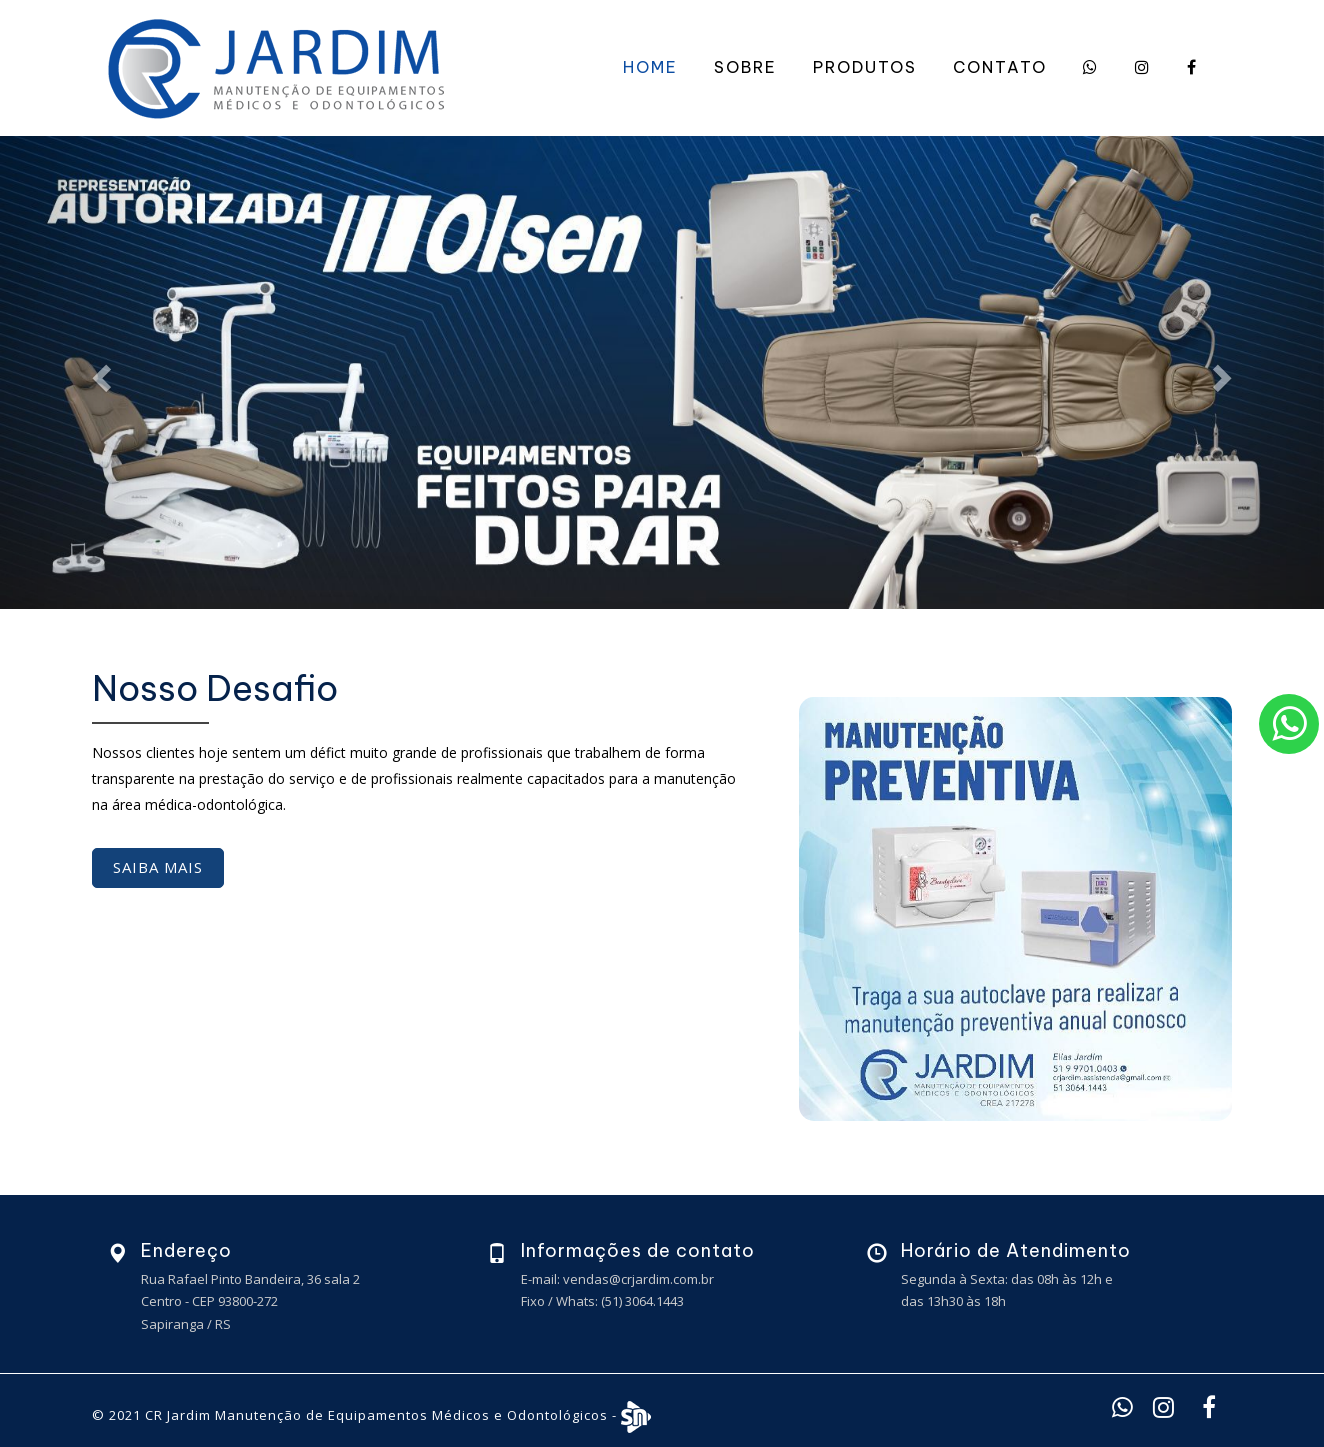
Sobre (745, 67)
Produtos (865, 67)
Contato (1000, 67)
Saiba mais (158, 867)
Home (650, 67)
